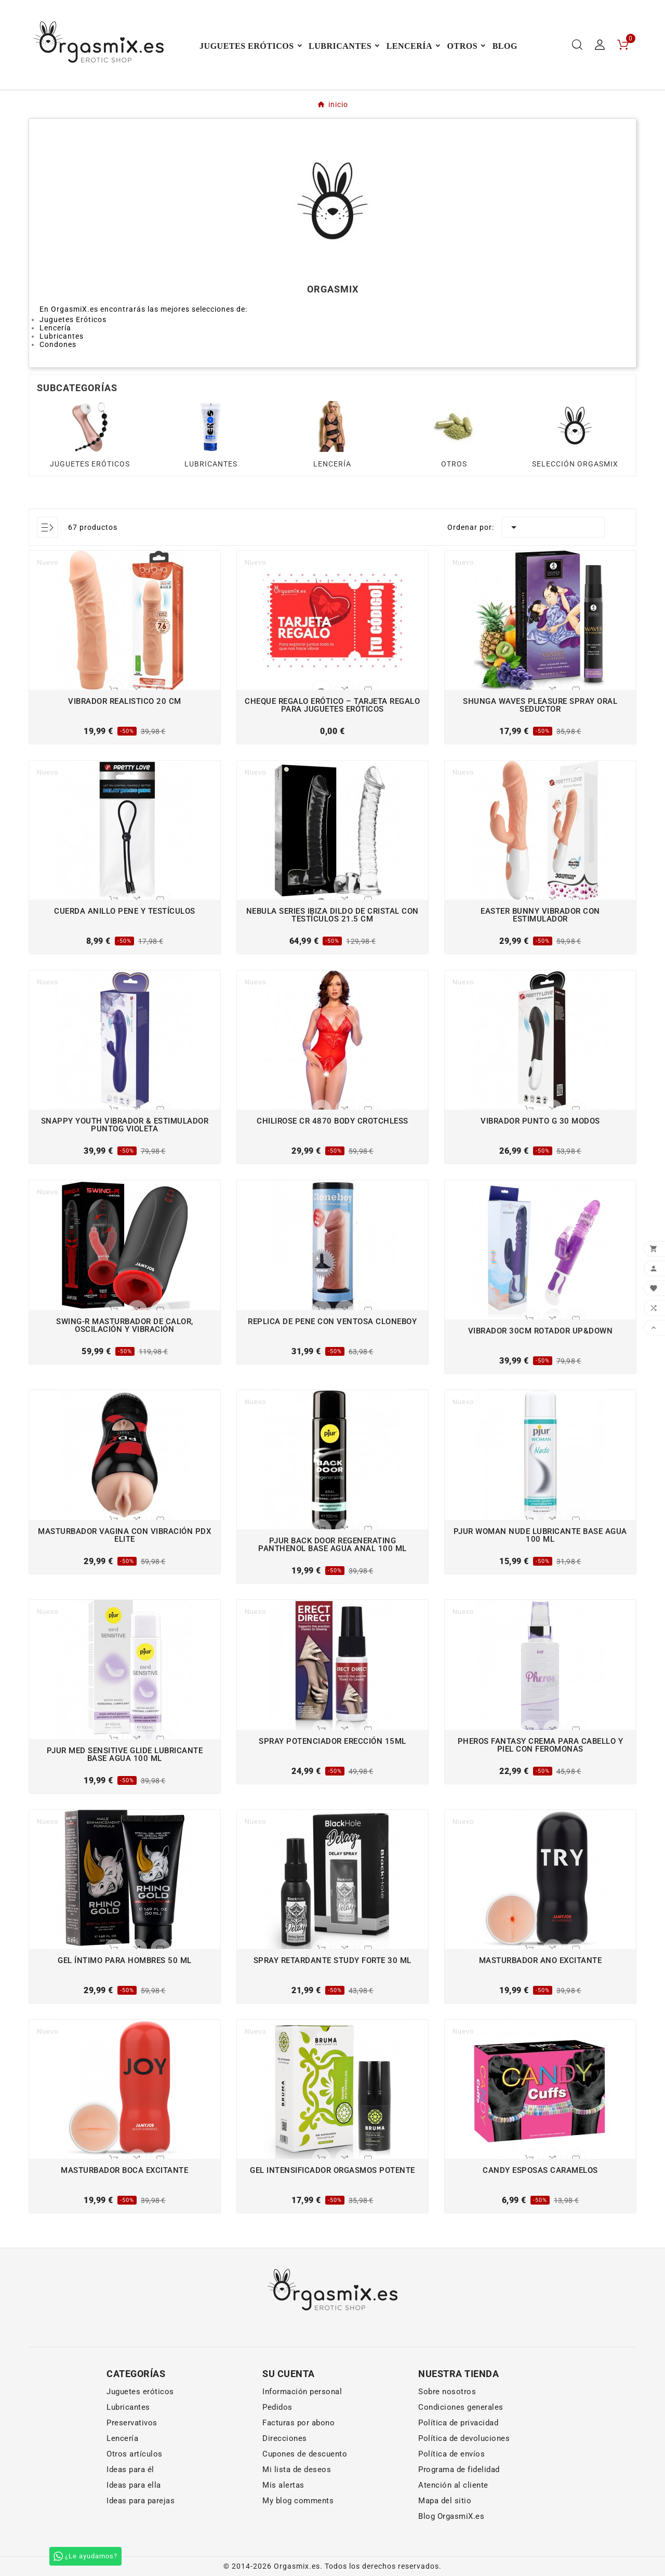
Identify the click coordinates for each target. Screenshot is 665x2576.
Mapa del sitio (444, 2500)
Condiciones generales (460, 2407)
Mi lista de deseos (296, 2469)
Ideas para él (130, 2469)
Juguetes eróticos (140, 2391)
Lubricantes (128, 2407)
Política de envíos (451, 2454)
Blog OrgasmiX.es (451, 2516)
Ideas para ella (134, 2485)
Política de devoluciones (464, 2438)
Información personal (302, 2391)
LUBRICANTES (210, 464)
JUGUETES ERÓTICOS (90, 464)
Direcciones (284, 2438)
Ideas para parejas (141, 2500)
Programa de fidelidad (459, 2469)
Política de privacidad (458, 2422)
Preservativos (132, 2422)
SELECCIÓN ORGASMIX (575, 464)
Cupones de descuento (304, 2454)
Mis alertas (283, 2485)
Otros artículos (135, 2454)
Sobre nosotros (447, 2391)
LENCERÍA (332, 464)
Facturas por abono (298, 2422)
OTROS (454, 464)
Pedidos (277, 2407)
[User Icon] (600, 44)
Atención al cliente (453, 2485)
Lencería (122, 2438)
